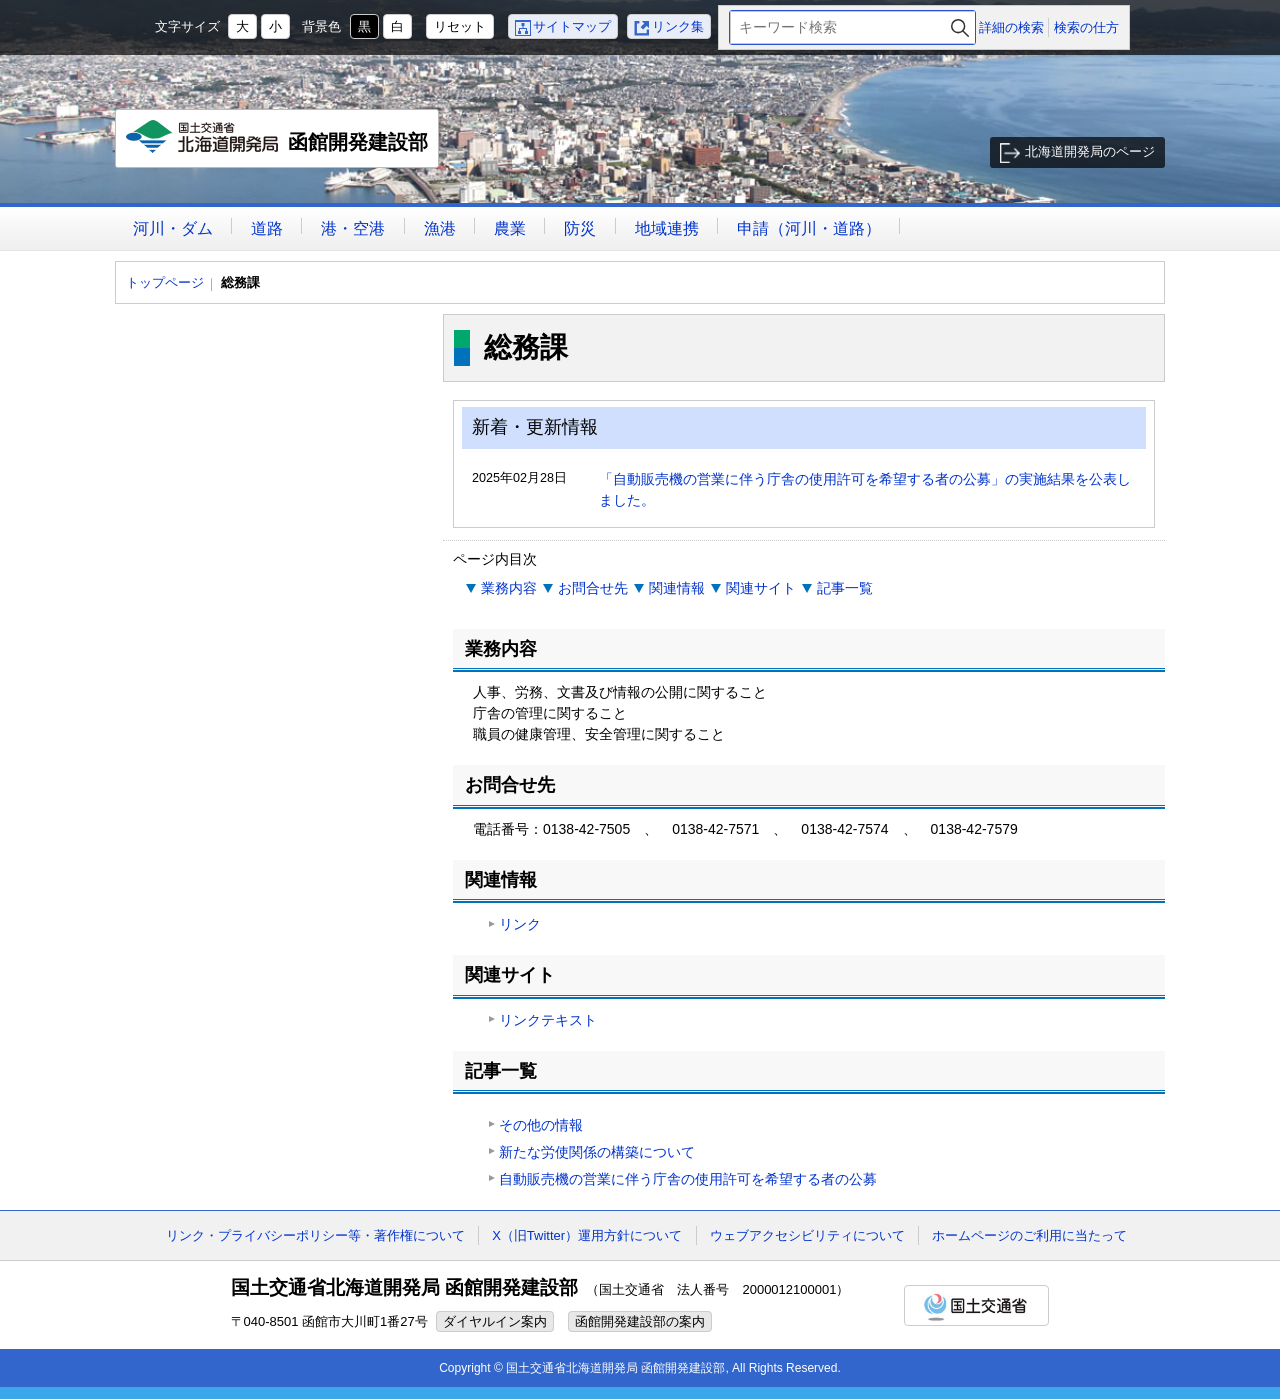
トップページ (165, 282)
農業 (510, 228)
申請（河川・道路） (809, 228)
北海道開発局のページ (1090, 151)
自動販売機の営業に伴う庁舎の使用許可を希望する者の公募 (688, 1179)
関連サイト (761, 588)
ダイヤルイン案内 (495, 1321)
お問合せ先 (593, 588)
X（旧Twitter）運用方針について (587, 1235)
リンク (520, 924)
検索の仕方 (1086, 27)
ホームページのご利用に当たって (1029, 1235)
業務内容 (509, 588)
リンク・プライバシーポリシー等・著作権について (315, 1235)
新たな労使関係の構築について (597, 1152)
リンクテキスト (548, 1020)
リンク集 (678, 26)
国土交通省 (976, 1305)
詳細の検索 (1011, 27)
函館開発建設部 (277, 144)
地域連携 (667, 228)
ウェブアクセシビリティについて (807, 1235)
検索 (960, 27)
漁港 (440, 228)
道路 (267, 228)
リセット (460, 26)
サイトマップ (572, 26)
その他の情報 (541, 1125)
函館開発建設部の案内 (640, 1321)
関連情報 (677, 588)
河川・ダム (173, 228)
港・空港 (353, 228)
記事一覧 (845, 588)
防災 (580, 228)
